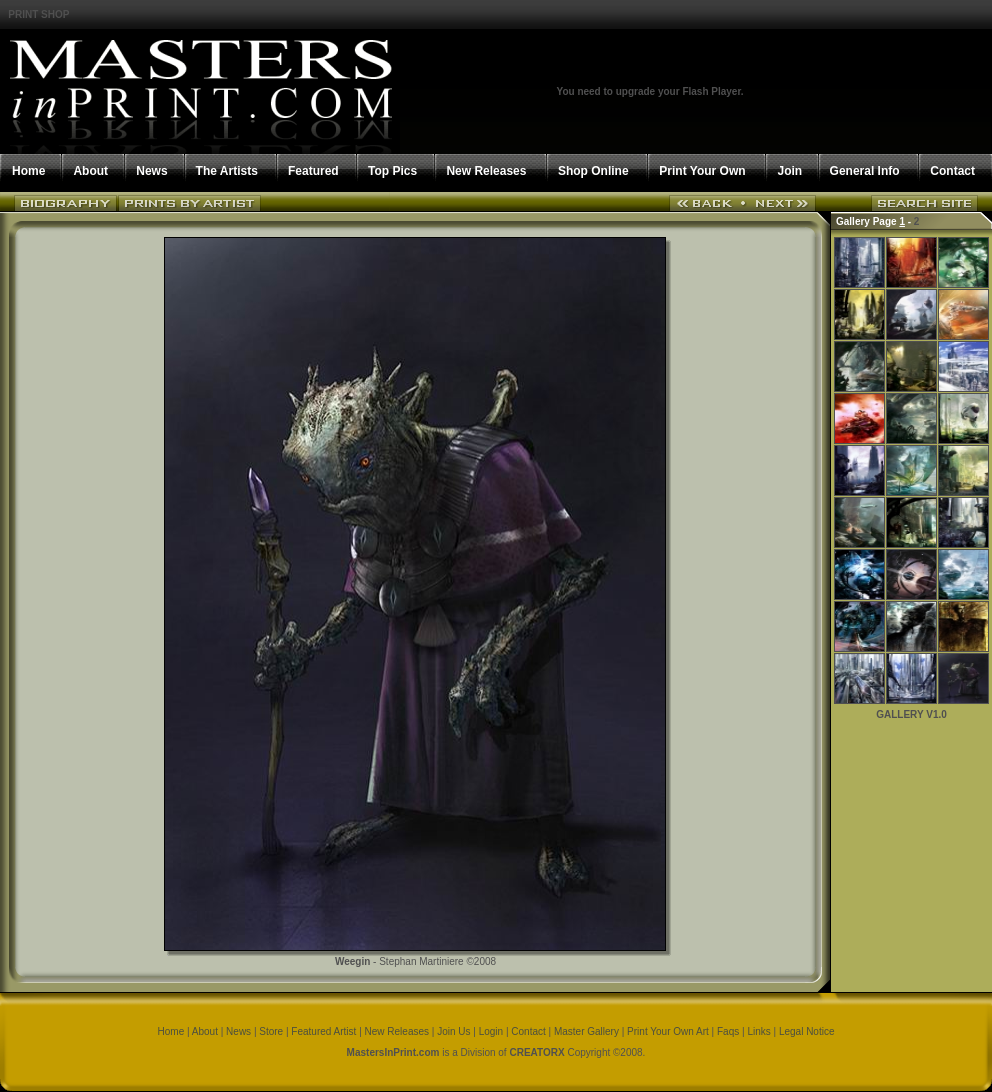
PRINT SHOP (38, 14)
